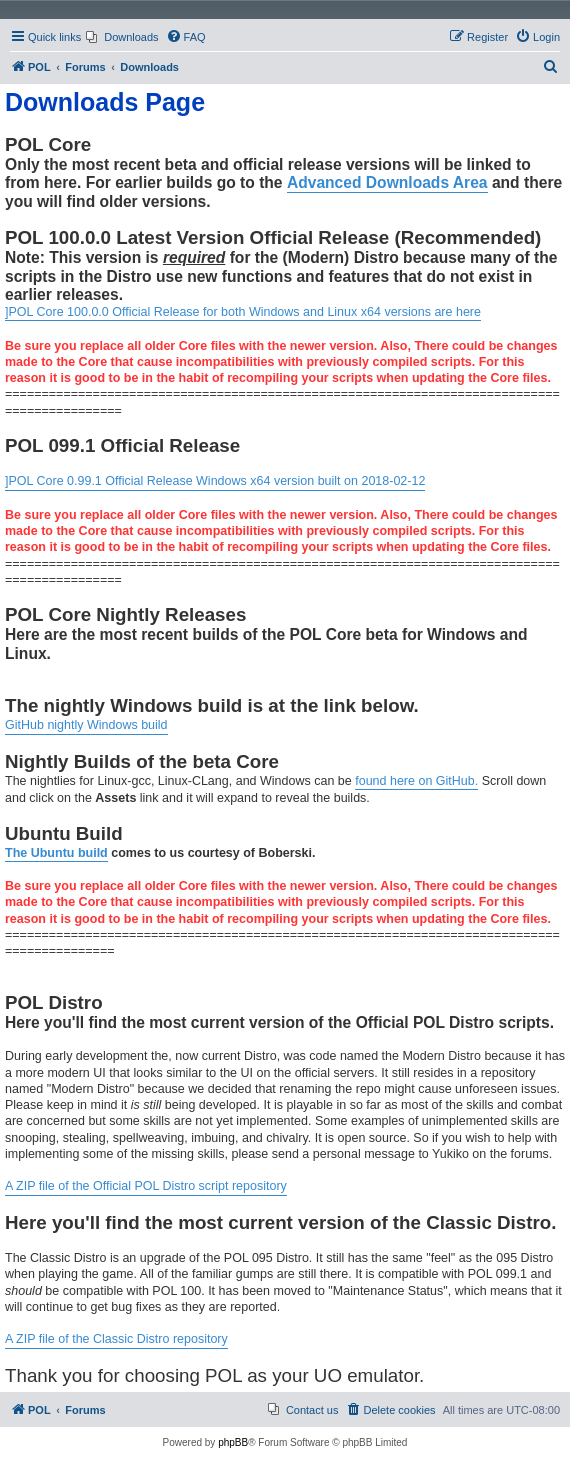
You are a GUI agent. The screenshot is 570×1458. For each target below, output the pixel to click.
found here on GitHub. (416, 781)
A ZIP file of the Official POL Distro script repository (146, 1186)
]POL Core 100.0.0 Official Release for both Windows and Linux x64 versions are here (243, 312)
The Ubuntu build (56, 853)
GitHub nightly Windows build (86, 725)
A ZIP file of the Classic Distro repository (116, 1339)
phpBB (233, 1442)
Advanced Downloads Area (387, 182)
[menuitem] (122, 37)
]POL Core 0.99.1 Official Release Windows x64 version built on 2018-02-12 (215, 481)
